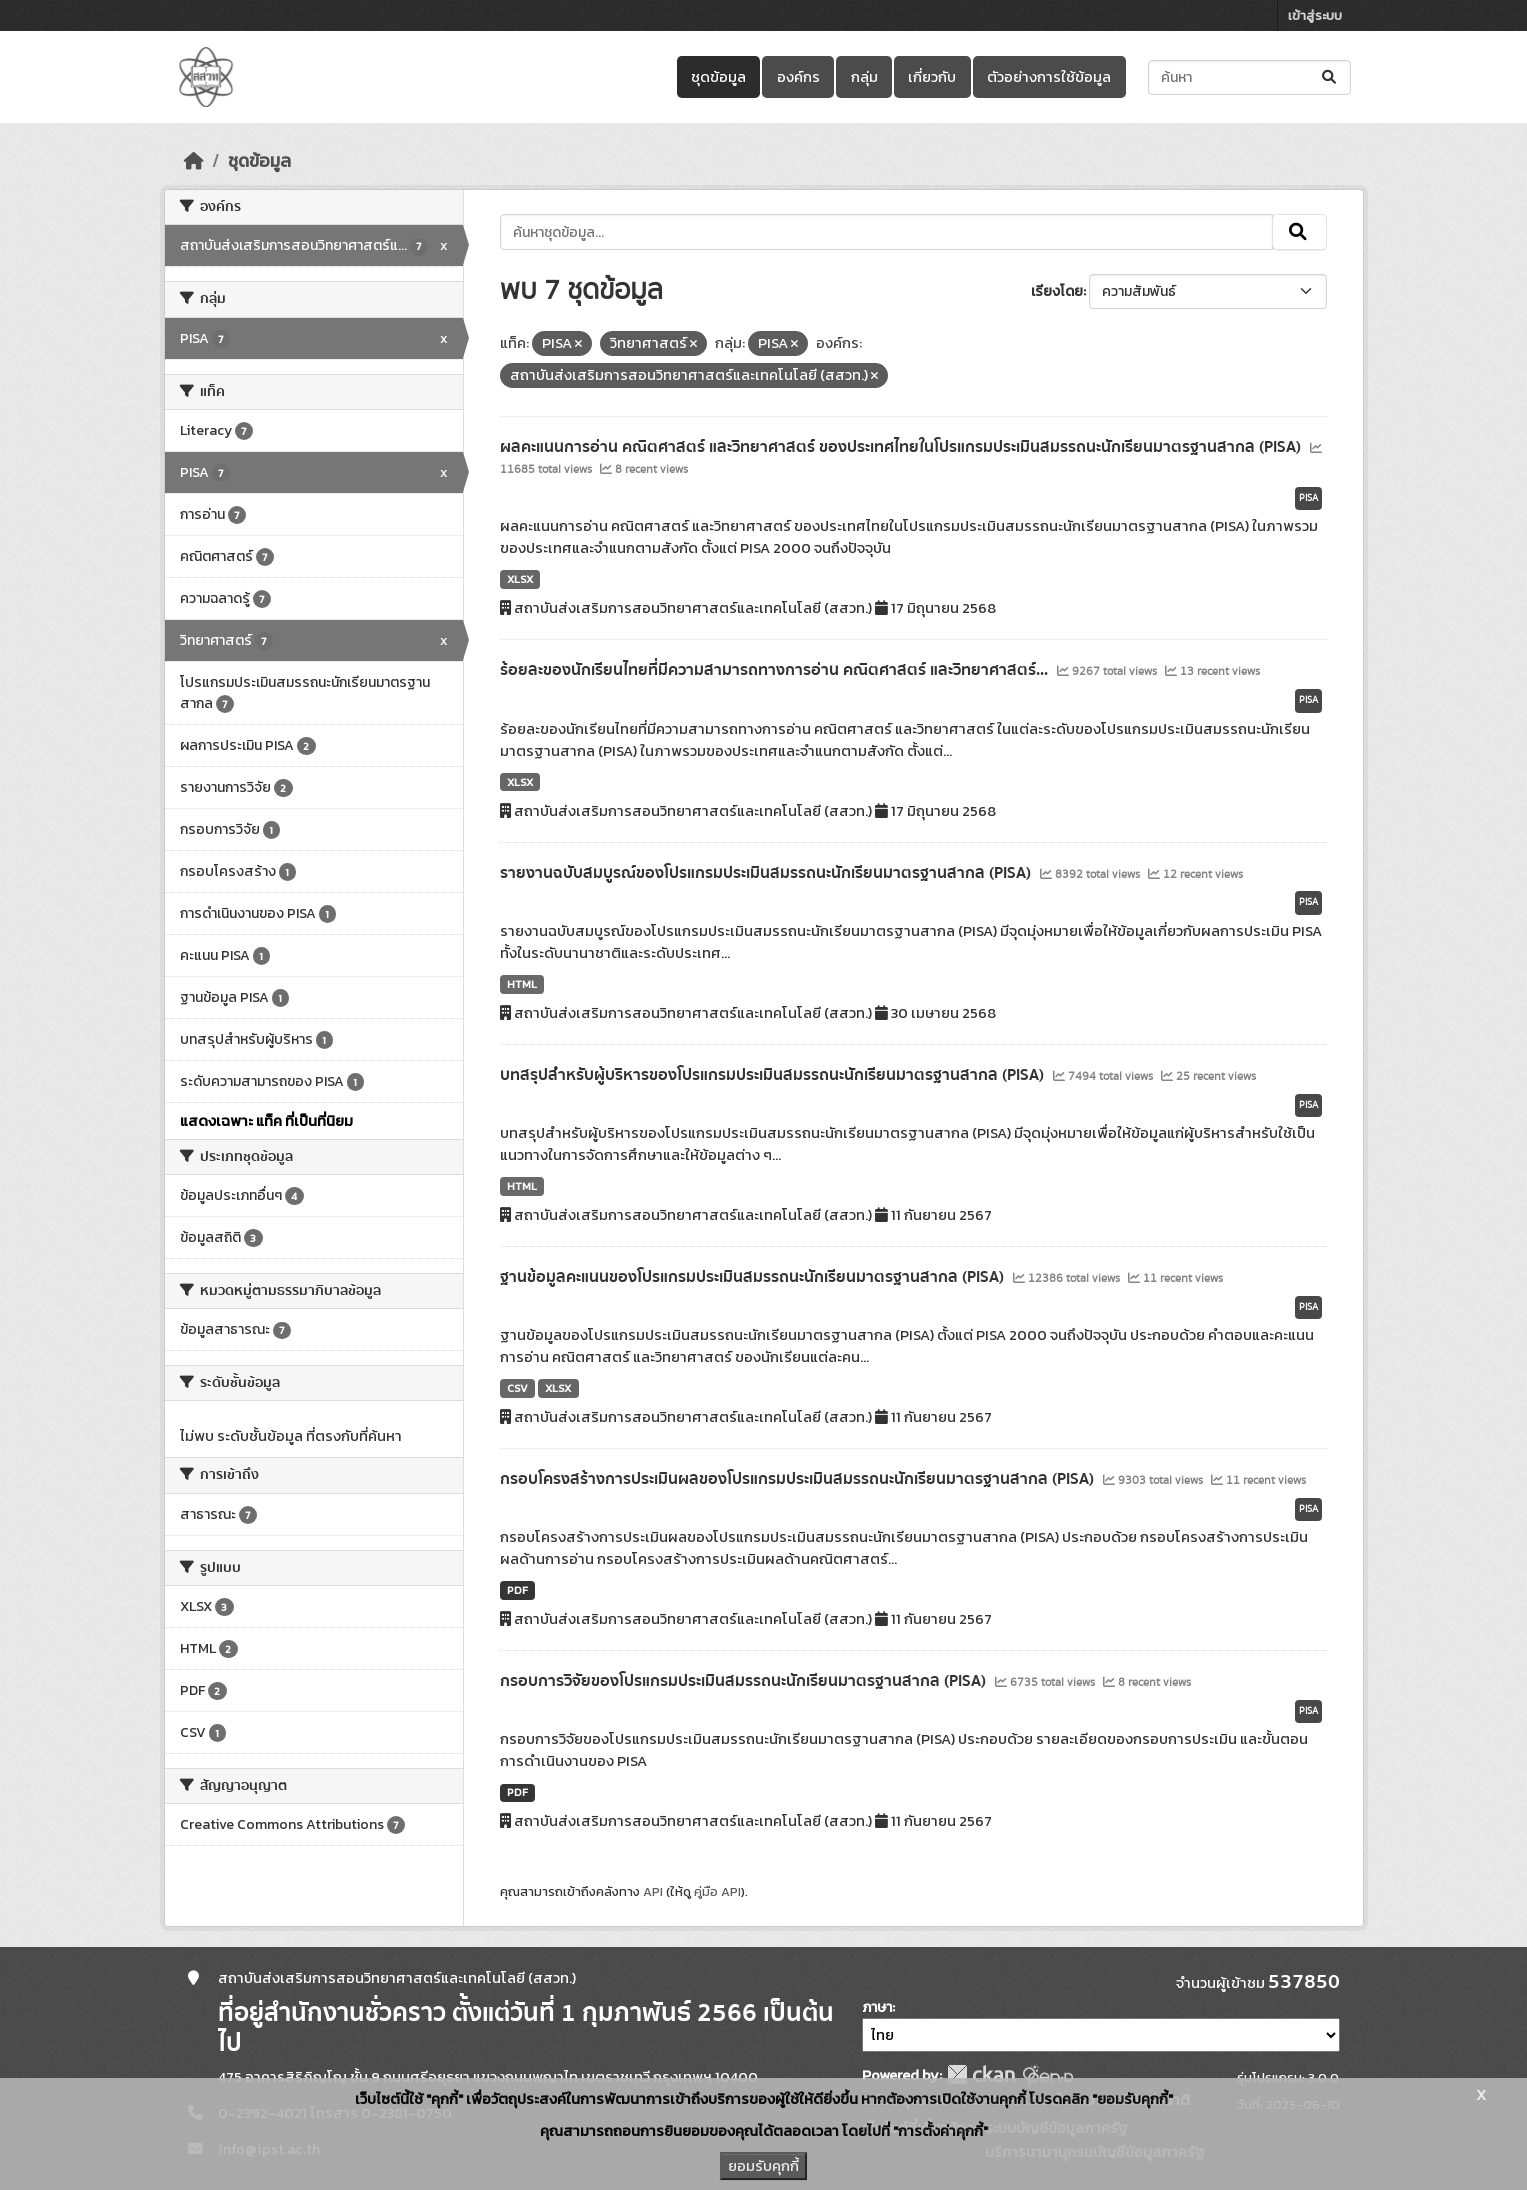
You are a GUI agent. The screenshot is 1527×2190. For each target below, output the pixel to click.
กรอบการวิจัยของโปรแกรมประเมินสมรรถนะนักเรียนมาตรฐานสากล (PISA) (745, 1681)
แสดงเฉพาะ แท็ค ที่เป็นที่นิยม (266, 1121)
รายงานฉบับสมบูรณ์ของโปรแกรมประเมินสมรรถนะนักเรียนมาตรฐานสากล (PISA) (767, 873)
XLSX (520, 579)
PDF (517, 1590)
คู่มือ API (717, 1891)
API (653, 1891)
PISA (1308, 498)
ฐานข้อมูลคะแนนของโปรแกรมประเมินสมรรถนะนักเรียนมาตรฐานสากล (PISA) (754, 1277)
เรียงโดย (1057, 291)
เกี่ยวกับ (932, 77)
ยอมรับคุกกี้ (763, 2166)
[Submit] (1330, 77)
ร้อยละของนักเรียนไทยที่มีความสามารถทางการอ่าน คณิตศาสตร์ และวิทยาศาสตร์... (776, 670)
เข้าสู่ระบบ (1315, 15)
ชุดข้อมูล (718, 77)
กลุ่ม (864, 77)
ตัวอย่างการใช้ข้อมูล (1049, 77)
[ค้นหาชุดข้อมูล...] (1249, 77)
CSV (517, 1388)
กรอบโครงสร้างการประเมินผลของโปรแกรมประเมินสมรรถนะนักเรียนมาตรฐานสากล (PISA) (799, 1479)
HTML (522, 984)
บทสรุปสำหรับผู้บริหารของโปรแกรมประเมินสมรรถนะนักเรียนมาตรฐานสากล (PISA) (774, 1075)
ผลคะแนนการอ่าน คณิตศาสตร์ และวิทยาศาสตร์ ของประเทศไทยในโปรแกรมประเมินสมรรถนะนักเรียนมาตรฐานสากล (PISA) (902, 447)
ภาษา (877, 2007)
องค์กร (798, 77)
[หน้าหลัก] (194, 161)
